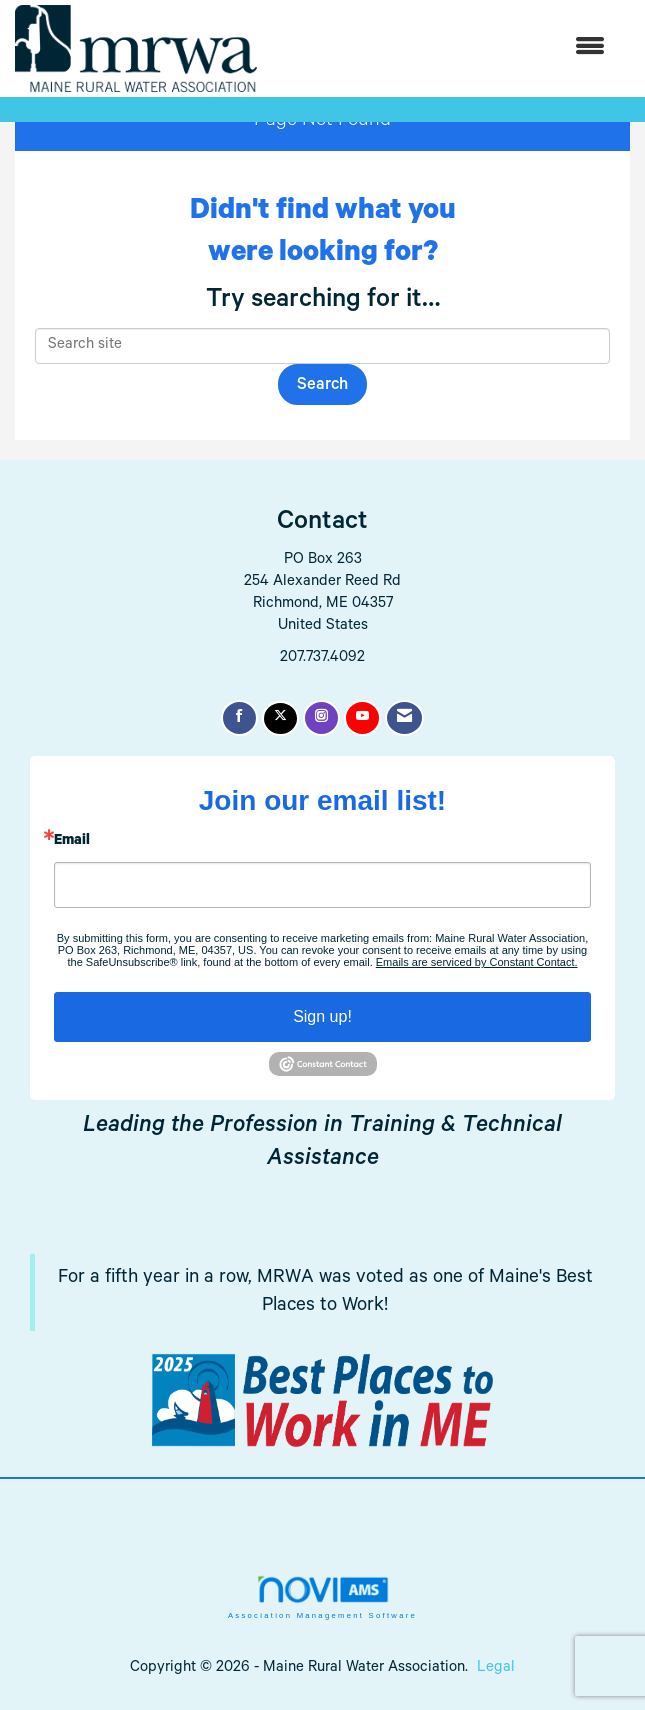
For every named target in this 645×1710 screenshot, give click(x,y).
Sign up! (322, 1016)
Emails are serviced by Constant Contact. (477, 962)
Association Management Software (322, 1597)
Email (72, 842)
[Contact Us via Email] (404, 718)
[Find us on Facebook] (239, 718)
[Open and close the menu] (441, 48)
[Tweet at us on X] (280, 718)
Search (322, 386)
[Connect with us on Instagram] (321, 718)
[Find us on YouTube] (362, 718)
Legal (496, 1668)
